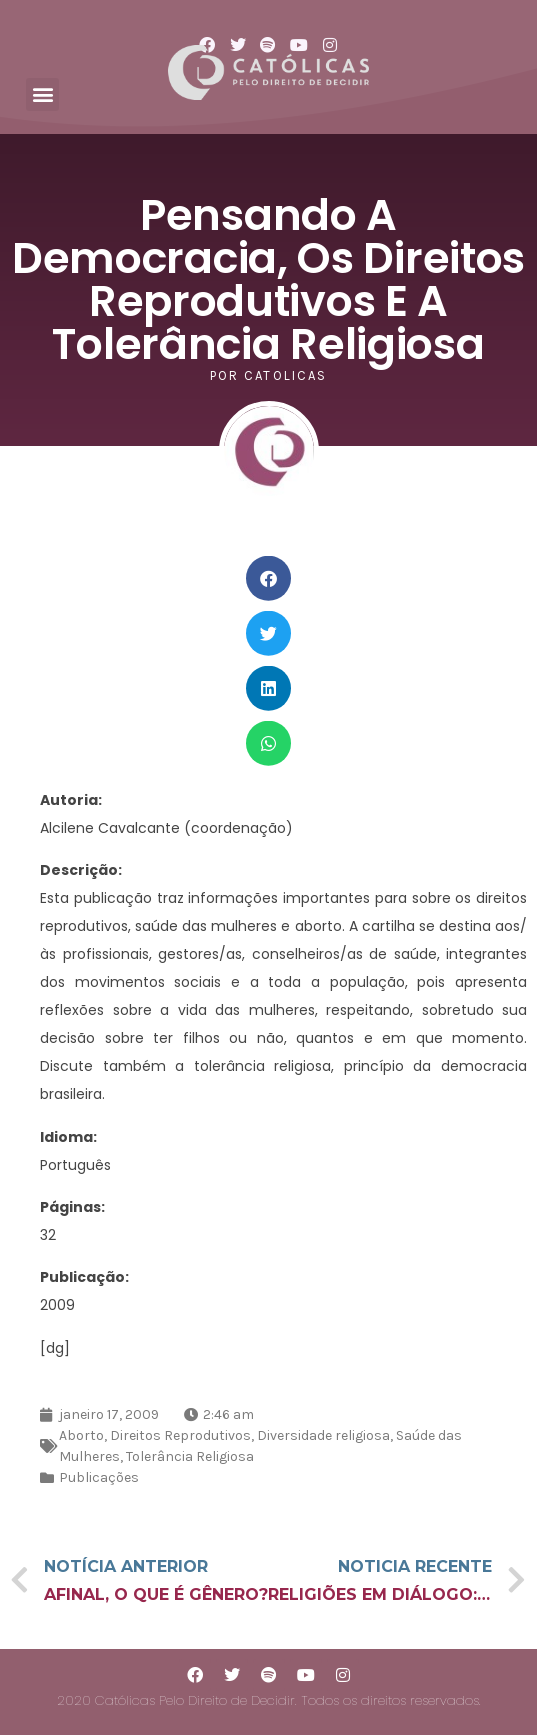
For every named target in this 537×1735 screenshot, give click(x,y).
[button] (42, 94)
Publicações (99, 1477)
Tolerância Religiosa (190, 1456)
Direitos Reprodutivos (180, 1435)
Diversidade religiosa (323, 1435)
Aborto (81, 1435)
